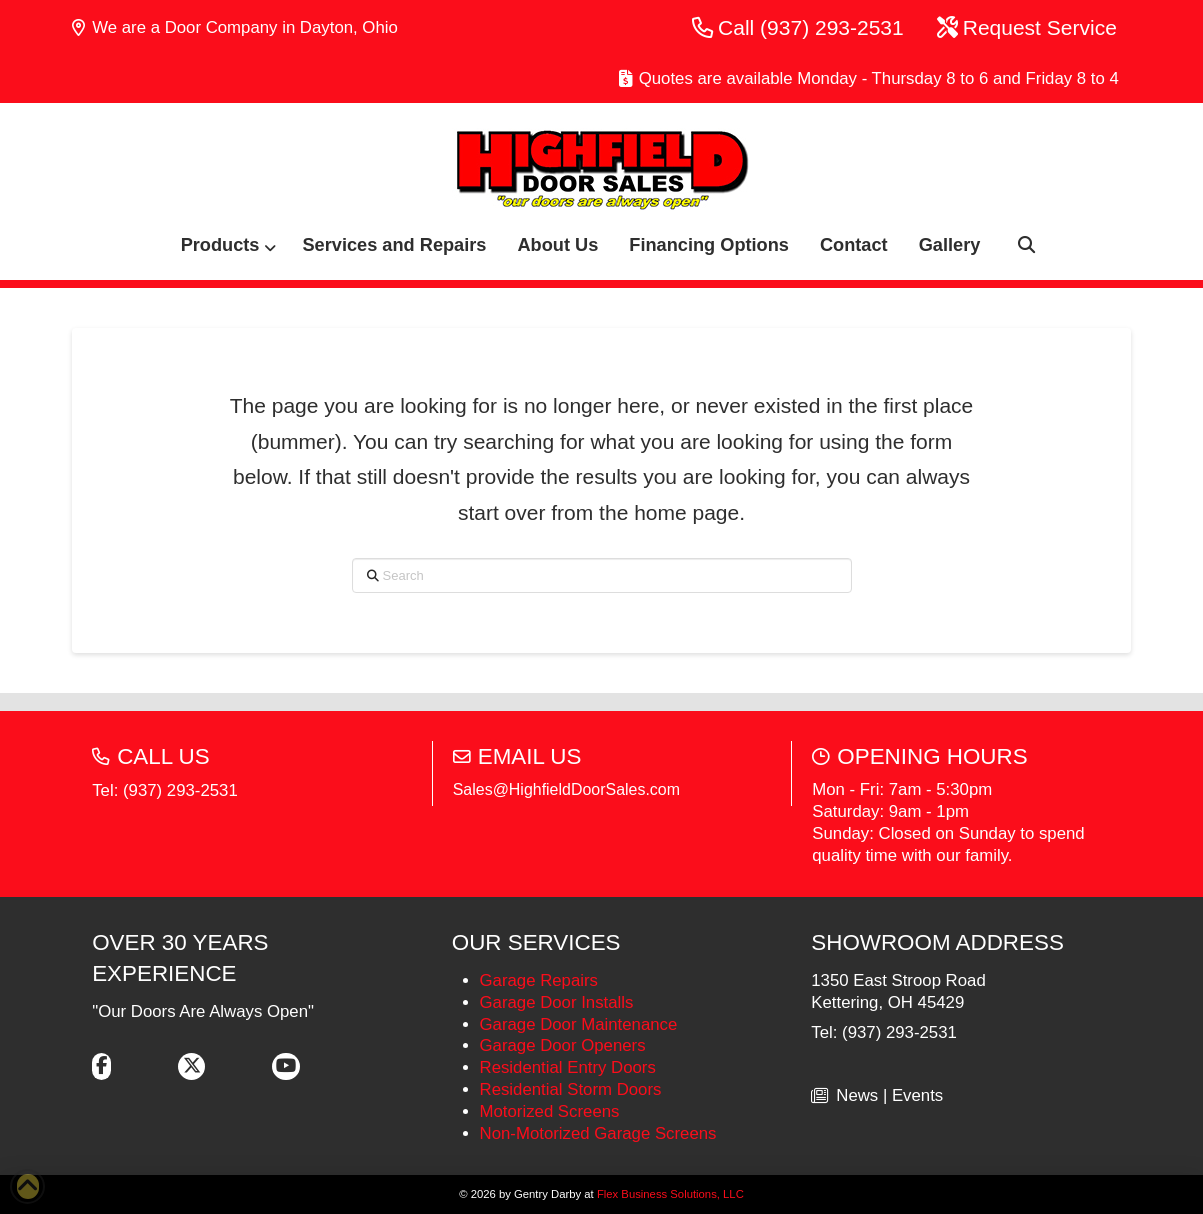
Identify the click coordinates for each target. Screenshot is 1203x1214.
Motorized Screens (550, 1111)
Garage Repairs (539, 980)
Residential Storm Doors (571, 1089)
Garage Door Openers (563, 1045)
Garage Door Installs (557, 1002)
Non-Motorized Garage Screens (598, 1133)
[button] (1017, 245)
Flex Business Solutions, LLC (670, 1194)
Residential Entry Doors (568, 1067)
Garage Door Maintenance (579, 1024)
